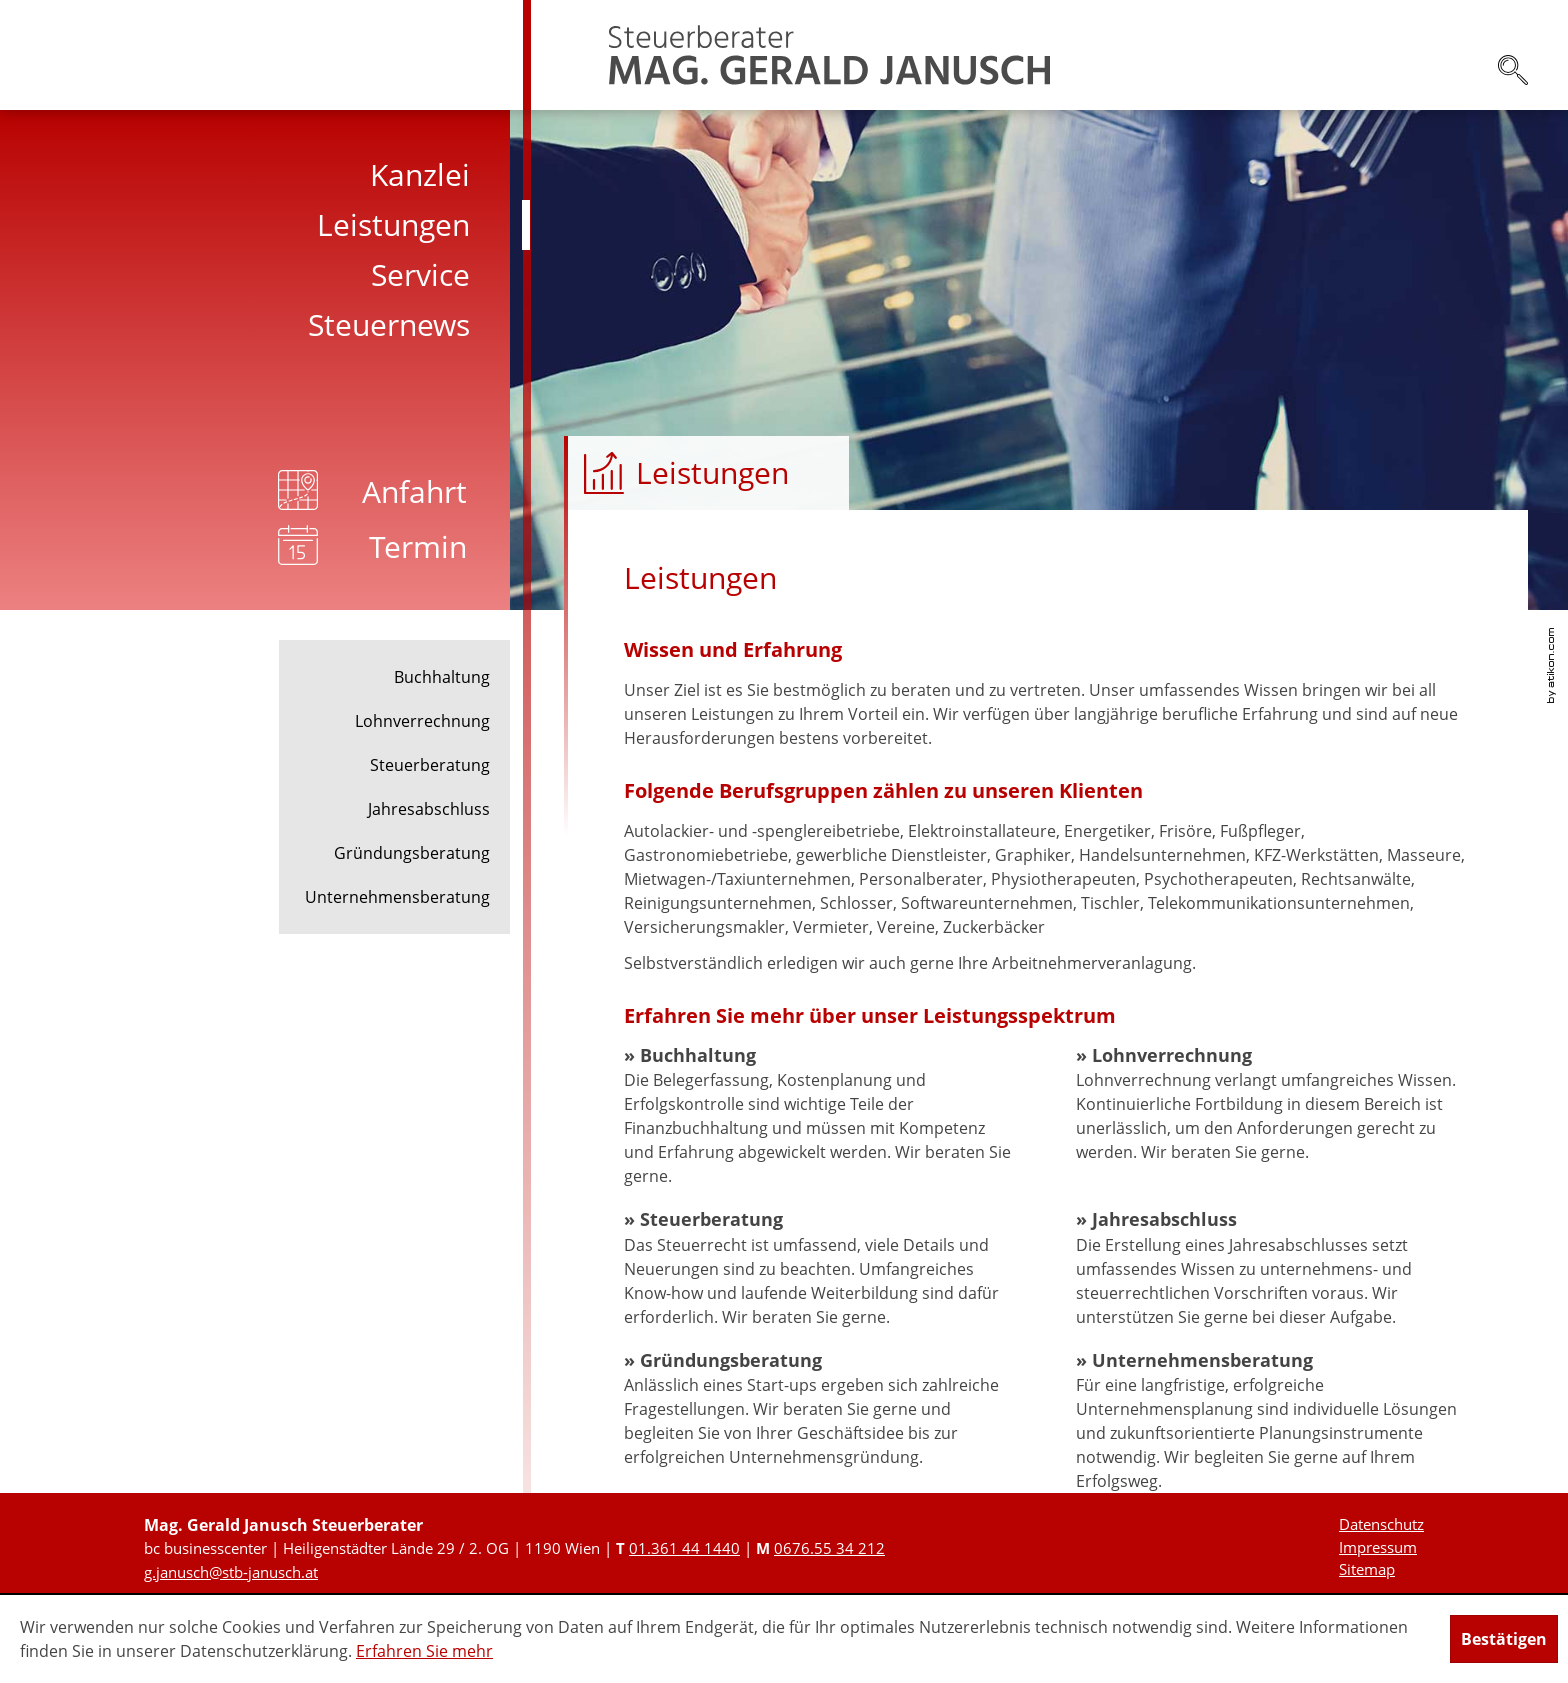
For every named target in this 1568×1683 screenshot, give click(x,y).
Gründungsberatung (412, 853)
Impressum (1378, 1547)
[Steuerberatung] (820, 1268)
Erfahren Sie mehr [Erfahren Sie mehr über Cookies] (424, 1651)
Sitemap (1367, 1569)
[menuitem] (265, 175)
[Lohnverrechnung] (1272, 1104)
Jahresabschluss (429, 809)
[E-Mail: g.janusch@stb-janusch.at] (231, 1572)
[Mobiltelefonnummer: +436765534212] (829, 1548)
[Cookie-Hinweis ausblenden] (1504, 1639)
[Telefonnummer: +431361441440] (684, 1548)
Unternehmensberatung (397, 897)
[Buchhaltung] (820, 1116)
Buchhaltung (442, 677)
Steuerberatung (430, 765)
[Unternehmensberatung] (1272, 1421)
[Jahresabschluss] (1272, 1268)
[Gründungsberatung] (820, 1409)
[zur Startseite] (829, 55)
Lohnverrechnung (422, 721)
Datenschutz (1381, 1524)
